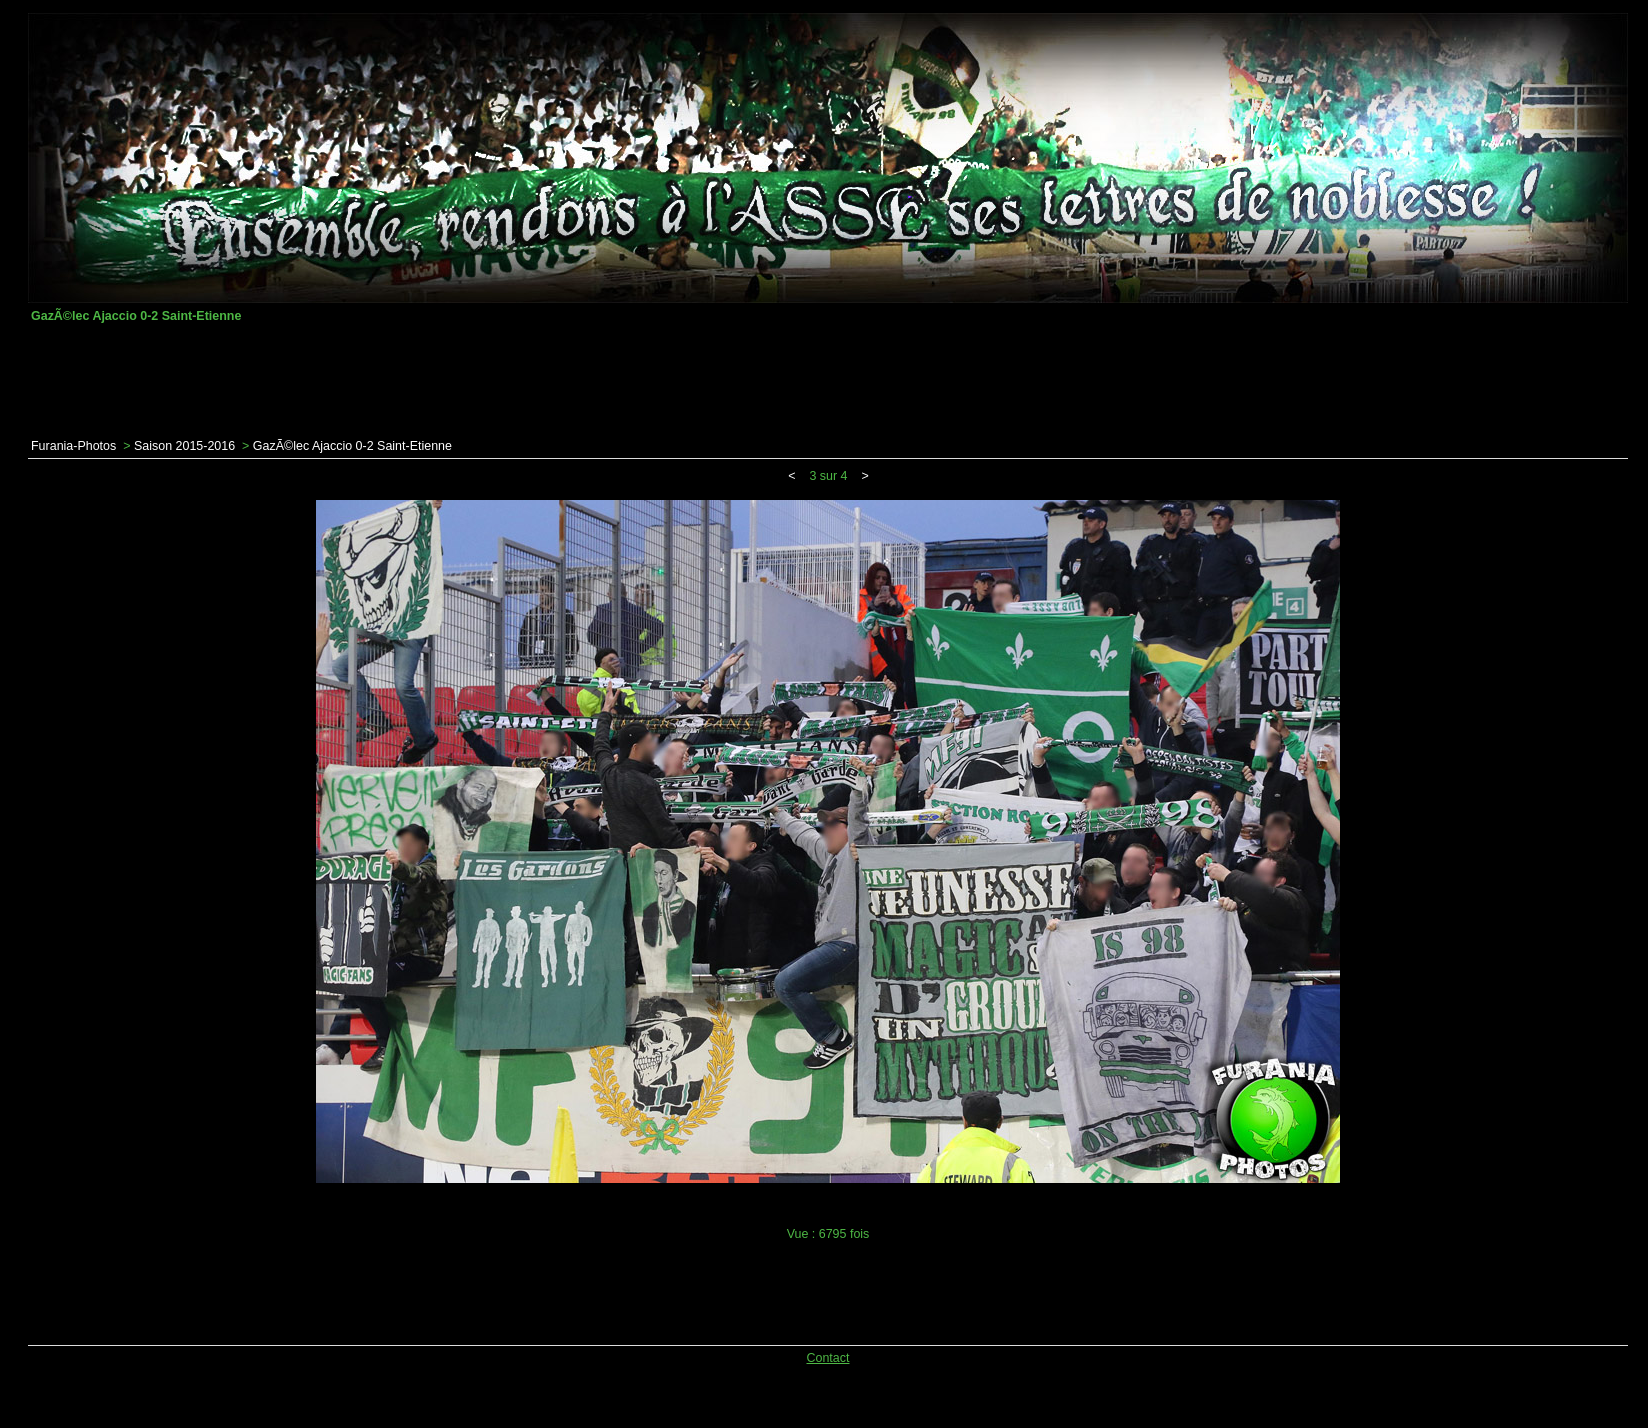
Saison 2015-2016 (184, 446)
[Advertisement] (828, 381)
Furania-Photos (73, 446)
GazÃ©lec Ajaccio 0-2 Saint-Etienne (352, 446)
